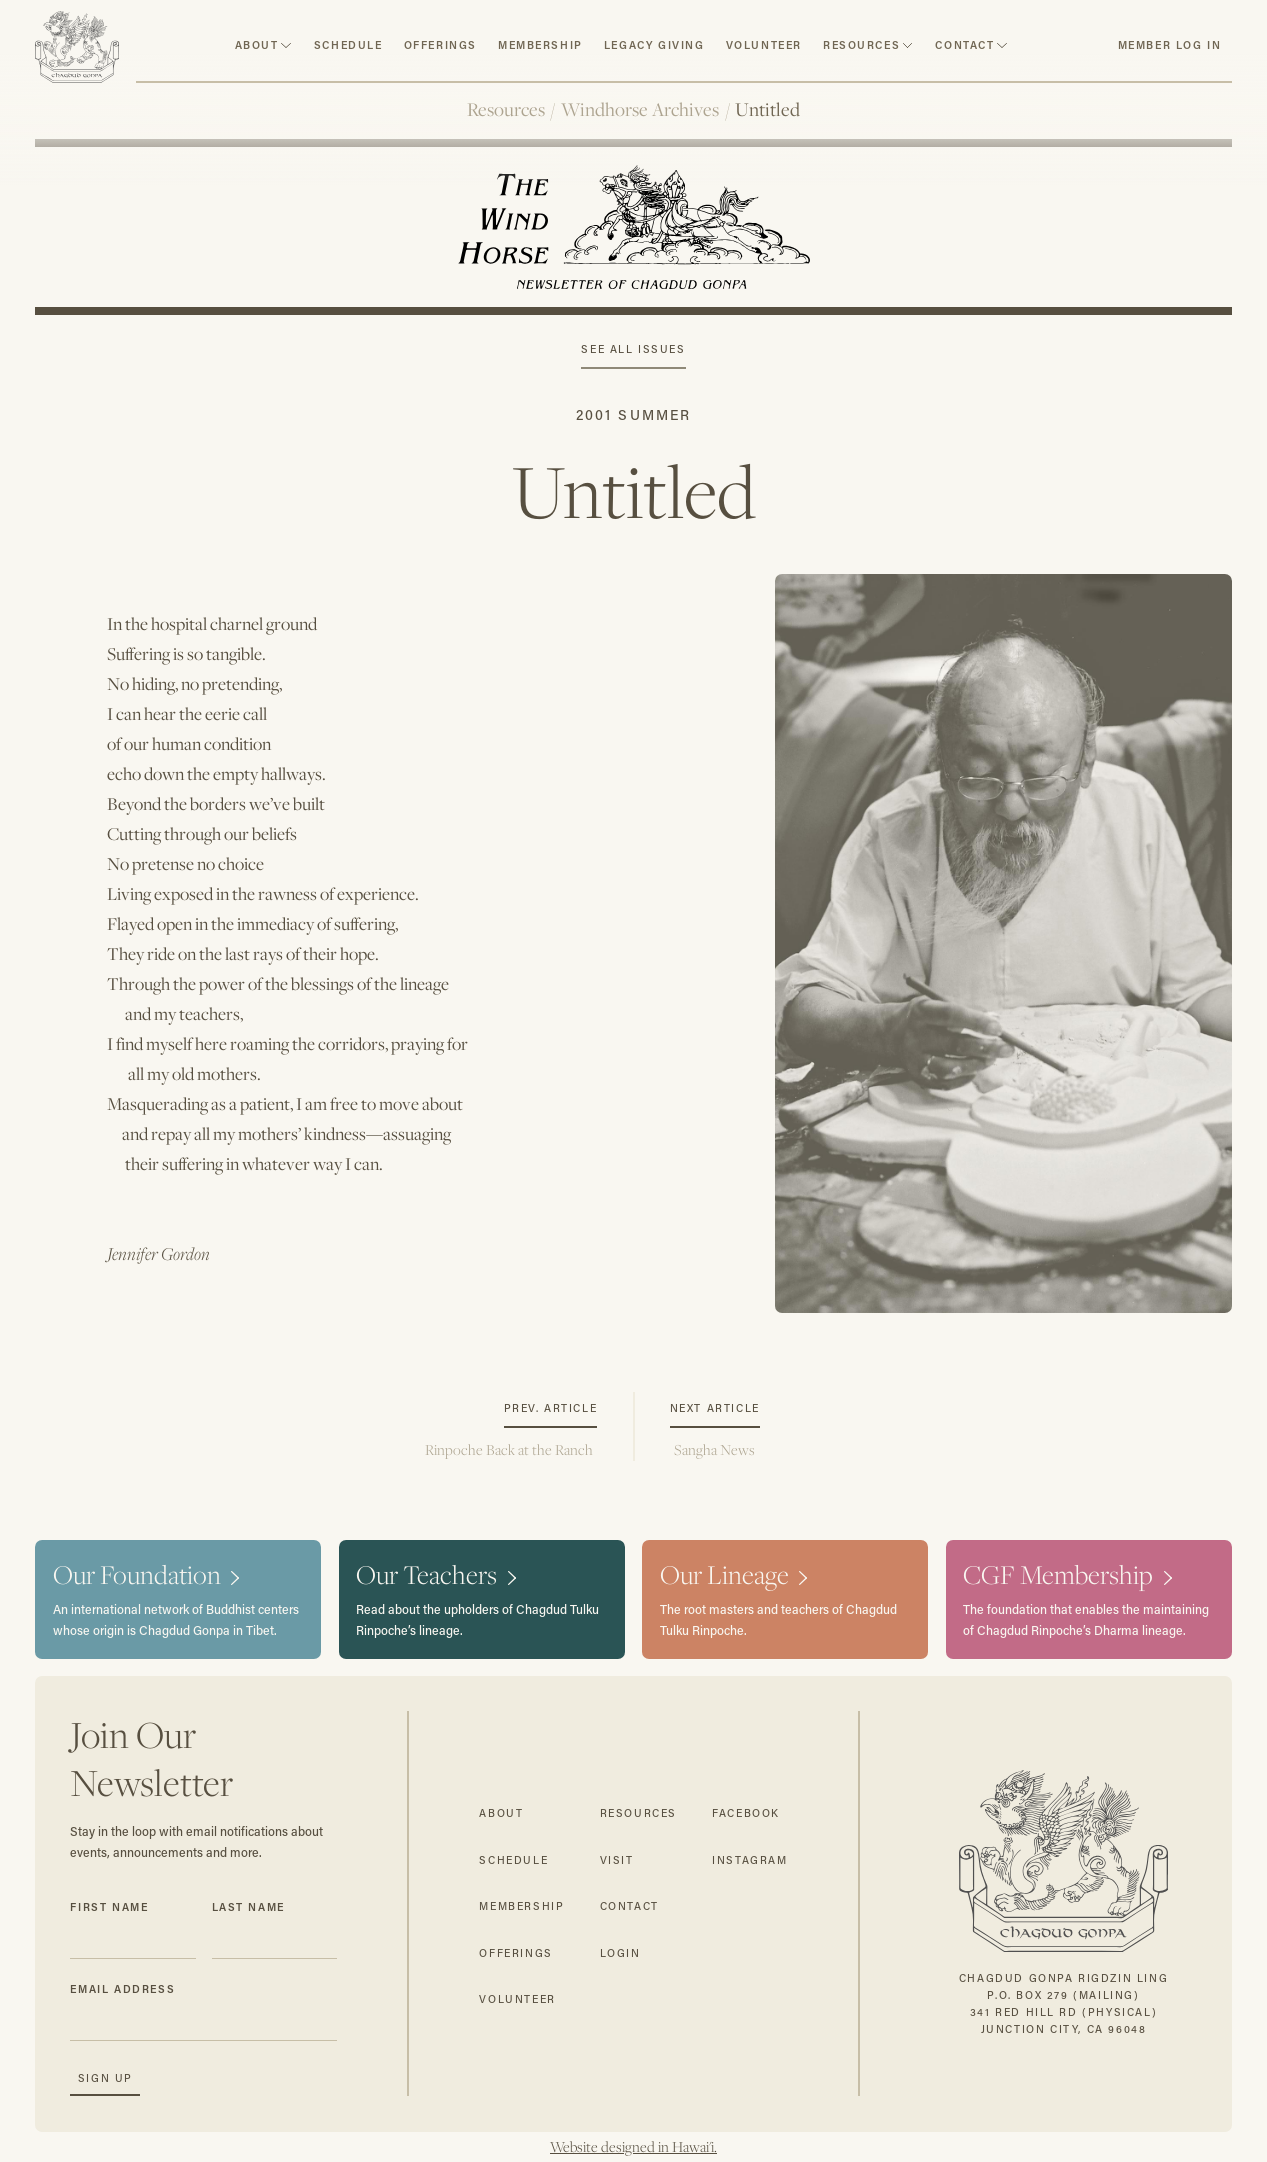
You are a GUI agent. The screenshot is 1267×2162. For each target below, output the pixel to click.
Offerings (440, 45)
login (620, 1953)
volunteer (764, 45)
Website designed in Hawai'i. (633, 2147)
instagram (749, 1860)
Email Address (122, 1989)
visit (617, 1860)
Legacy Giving (654, 45)
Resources (506, 109)
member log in (1170, 45)
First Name (109, 1907)
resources (861, 45)
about (257, 45)
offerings (515, 1953)
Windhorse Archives (640, 109)
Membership (540, 45)
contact (964, 45)
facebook (746, 1813)
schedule (348, 45)
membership (521, 1906)
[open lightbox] (1003, 943)
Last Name (248, 1907)
